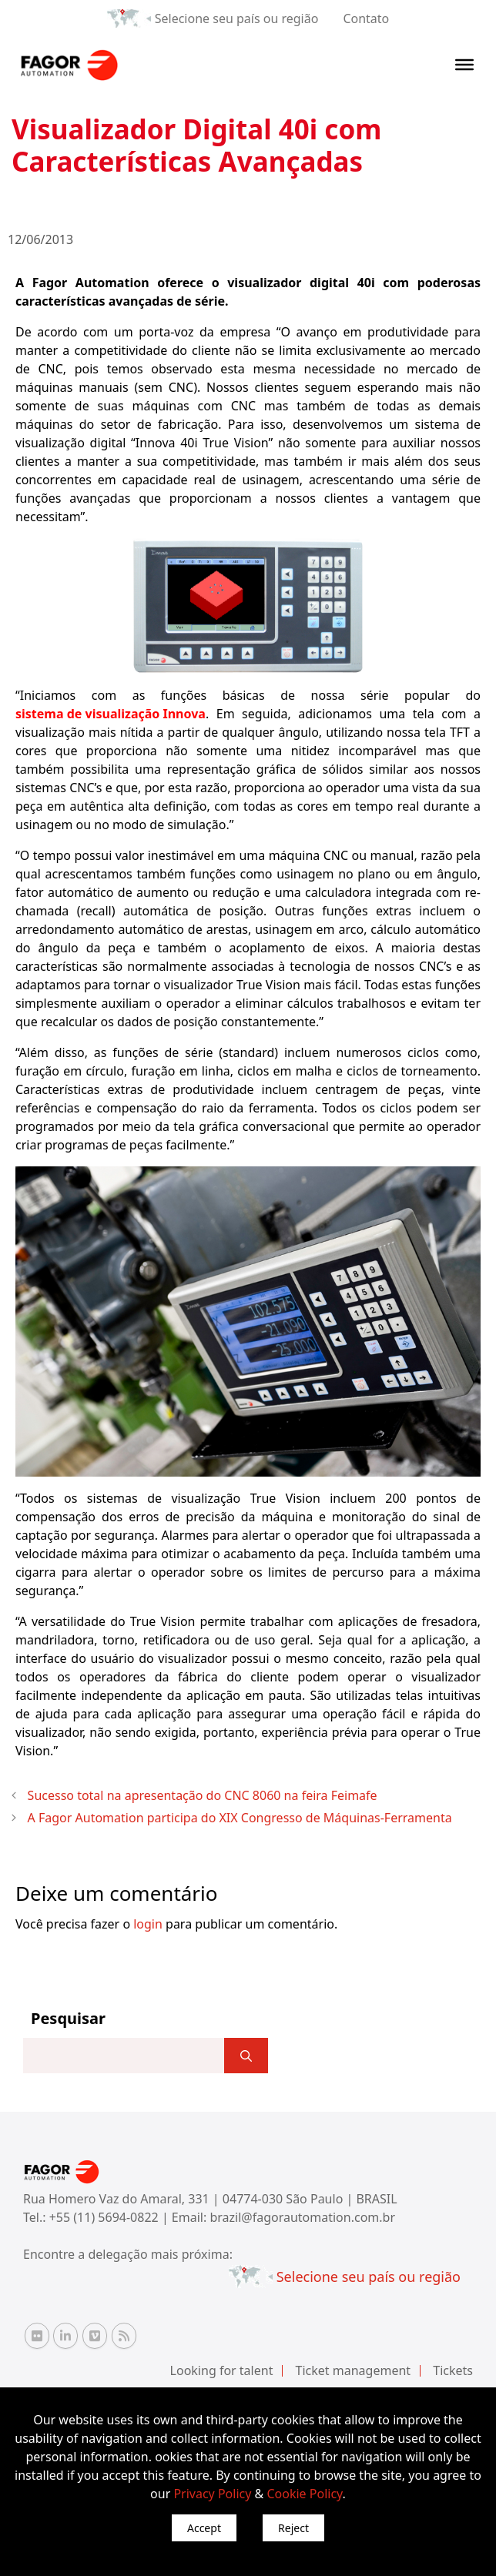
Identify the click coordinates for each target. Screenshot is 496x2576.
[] (246, 2055)
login (148, 1923)
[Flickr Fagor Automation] (37, 2336)
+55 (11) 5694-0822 (105, 2217)
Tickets (453, 2370)
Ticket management (353, 2370)
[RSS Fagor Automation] (124, 2336)
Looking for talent (221, 2370)
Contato (366, 18)
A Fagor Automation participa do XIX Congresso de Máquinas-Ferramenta (240, 1817)
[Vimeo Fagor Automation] (94, 2336)
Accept (204, 2528)
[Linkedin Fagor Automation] (65, 2336)
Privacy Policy (212, 2493)
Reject (293, 2528)
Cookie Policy (304, 2493)
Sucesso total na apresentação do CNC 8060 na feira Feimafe (202, 1795)
